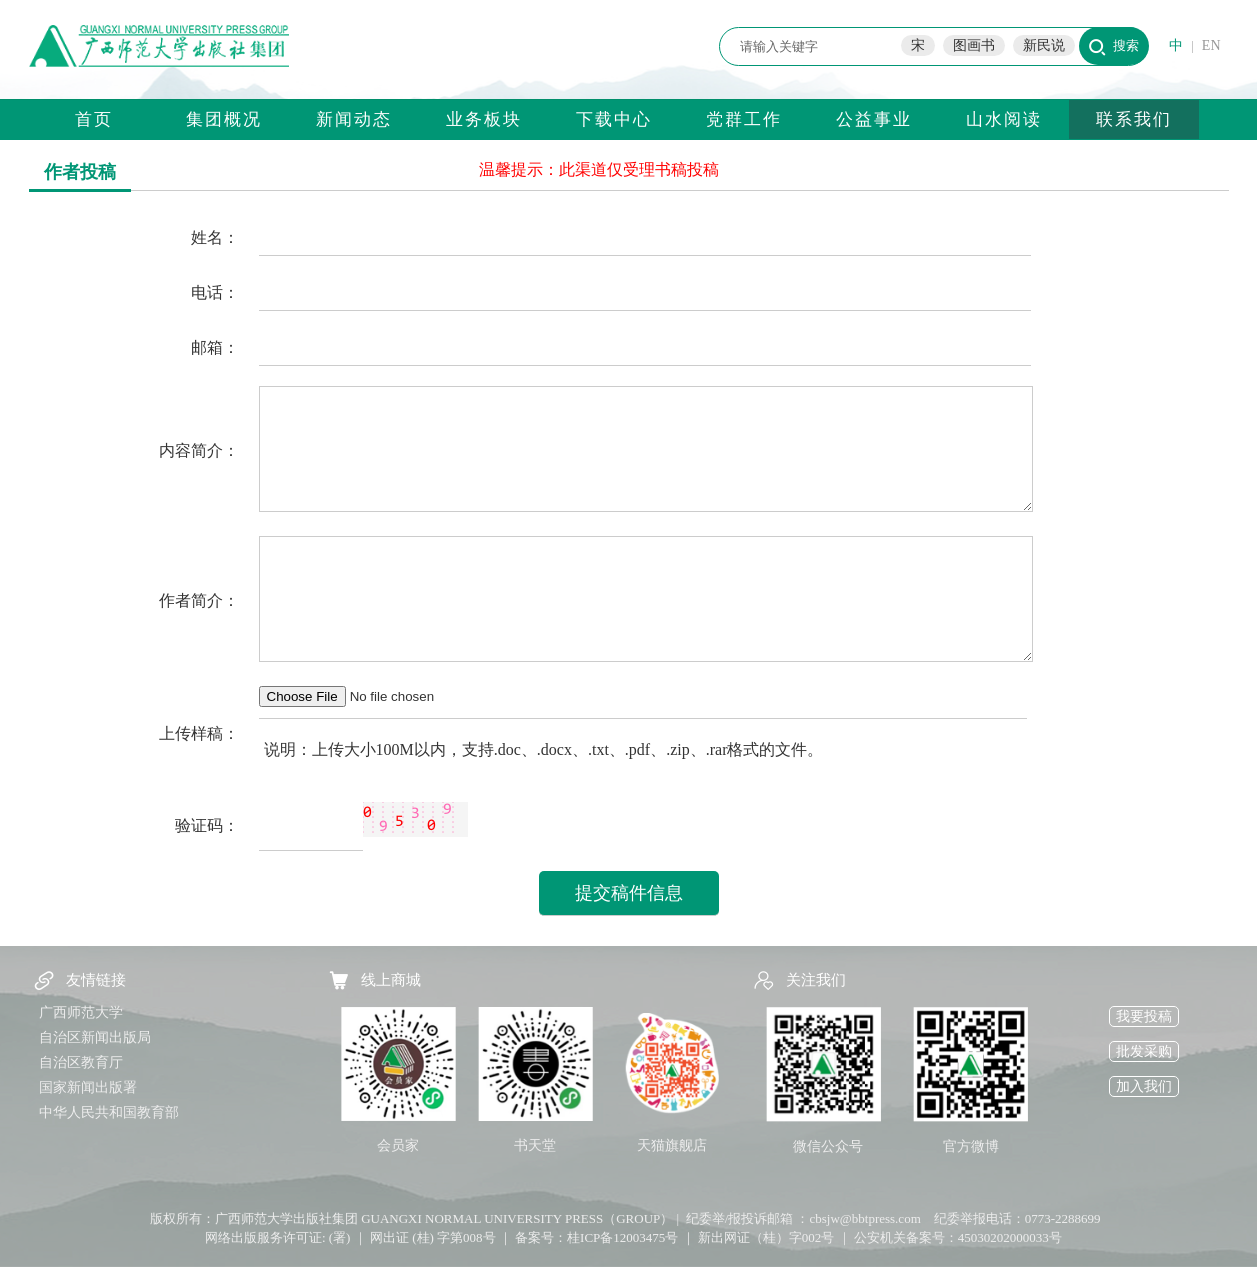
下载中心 (614, 119)
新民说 (1044, 45)
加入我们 (1144, 1086)
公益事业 (874, 119)
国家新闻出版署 (88, 1087)
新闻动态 (354, 119)
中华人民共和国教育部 (109, 1112)
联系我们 (1134, 119)
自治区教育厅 (81, 1062)
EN (1211, 45)
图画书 (974, 45)
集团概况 (224, 119)
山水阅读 (1004, 119)
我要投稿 (1144, 1016)
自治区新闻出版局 (95, 1037)
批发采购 (1144, 1051)
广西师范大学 (81, 1012)
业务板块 (484, 119)
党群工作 (744, 119)
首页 (94, 119)
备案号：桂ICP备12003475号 (596, 1237)
